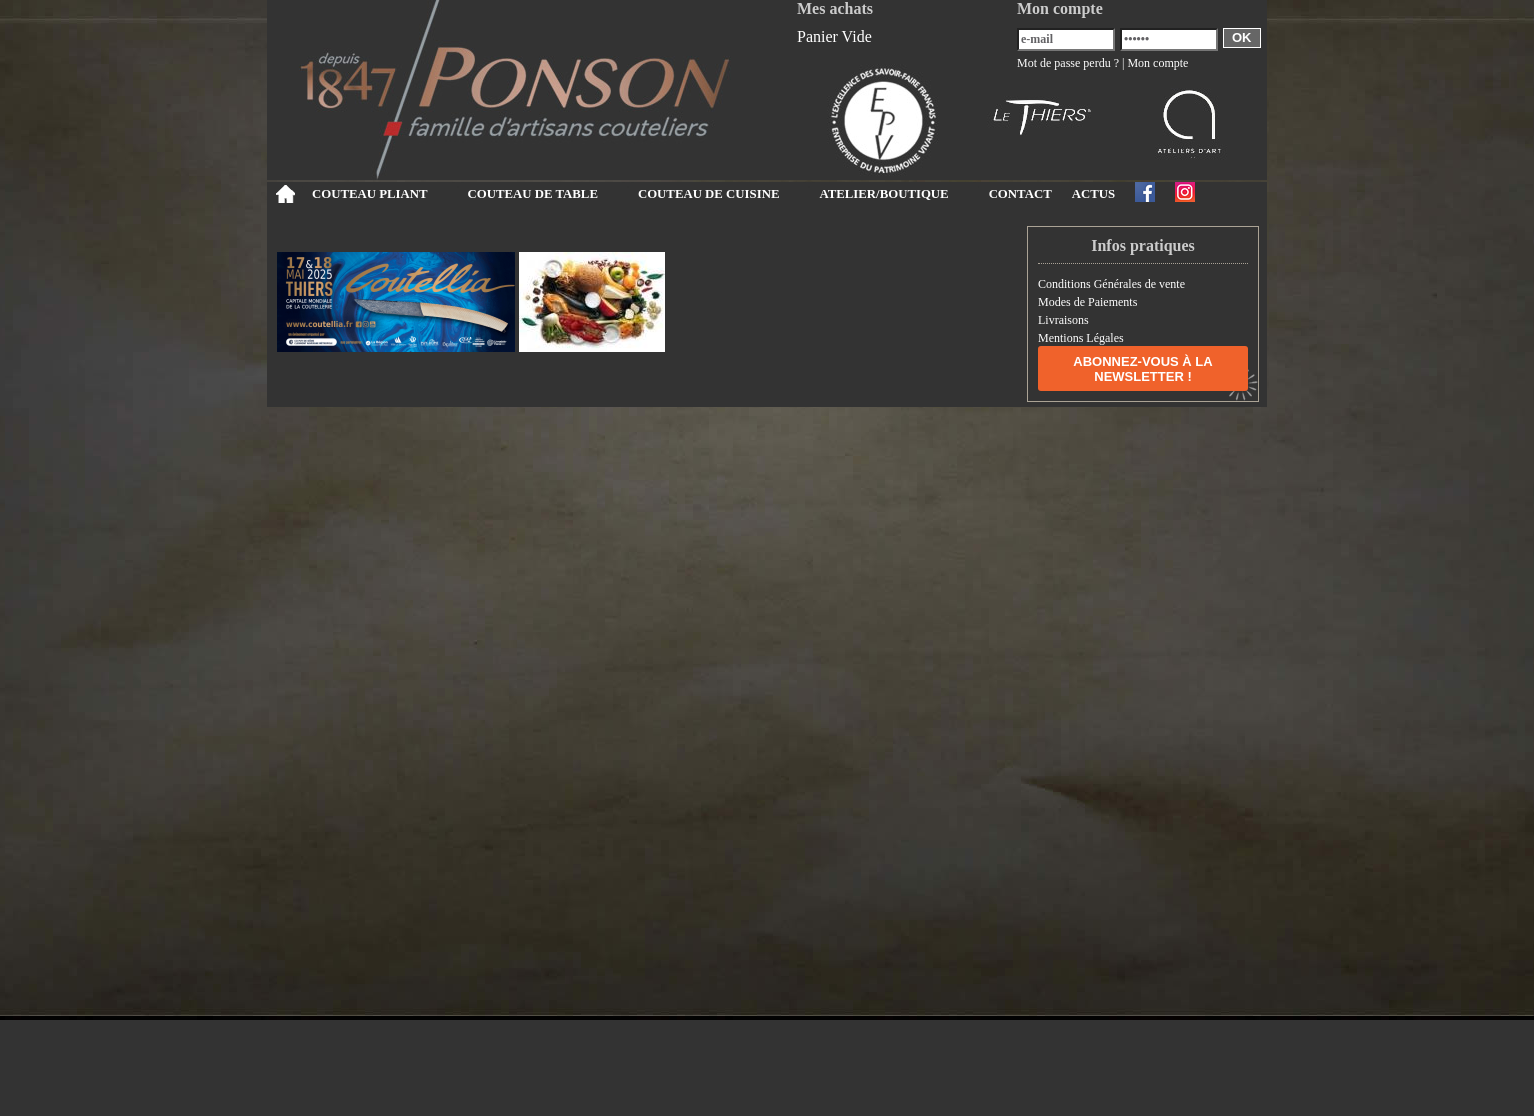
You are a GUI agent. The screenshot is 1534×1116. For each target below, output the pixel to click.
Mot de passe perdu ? (1068, 63)
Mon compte (1157, 63)
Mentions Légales (1081, 338)
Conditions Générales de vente (1111, 284)
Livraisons (1063, 320)
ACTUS (1093, 194)
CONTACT (1020, 194)
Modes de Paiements (1087, 302)
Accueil (284, 194)
